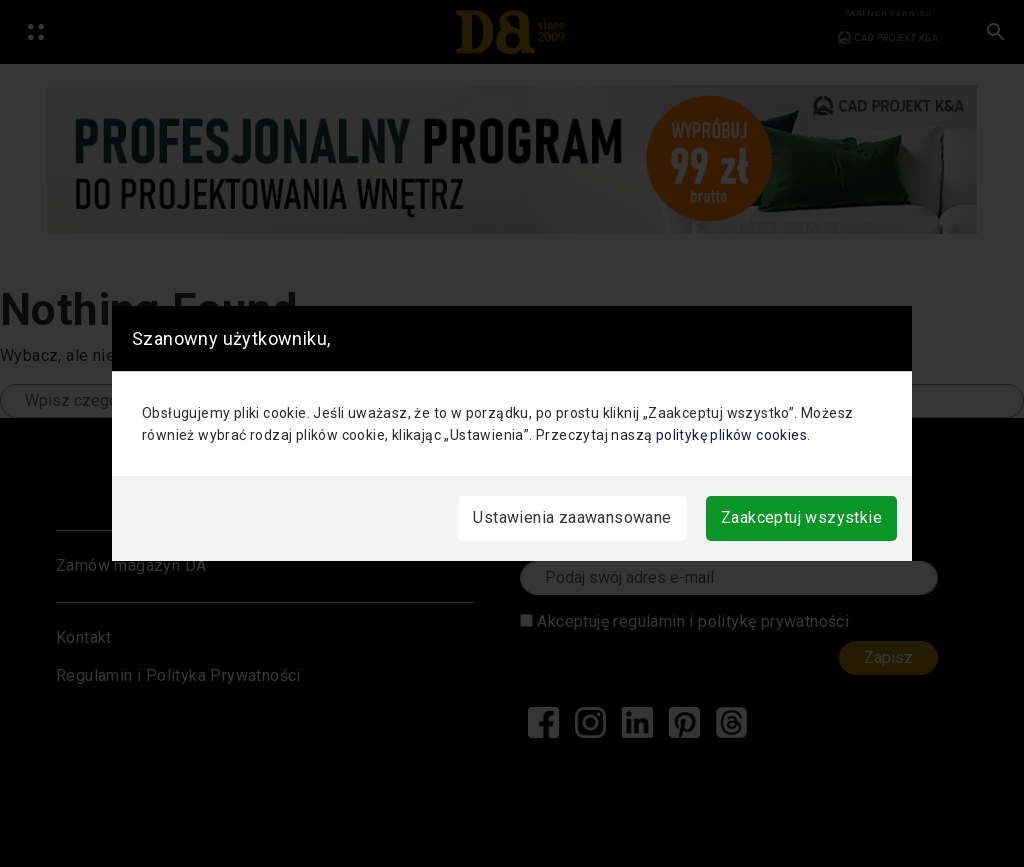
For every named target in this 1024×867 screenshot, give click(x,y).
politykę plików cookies (731, 435)
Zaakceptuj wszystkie (801, 517)
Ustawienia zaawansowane (572, 517)
